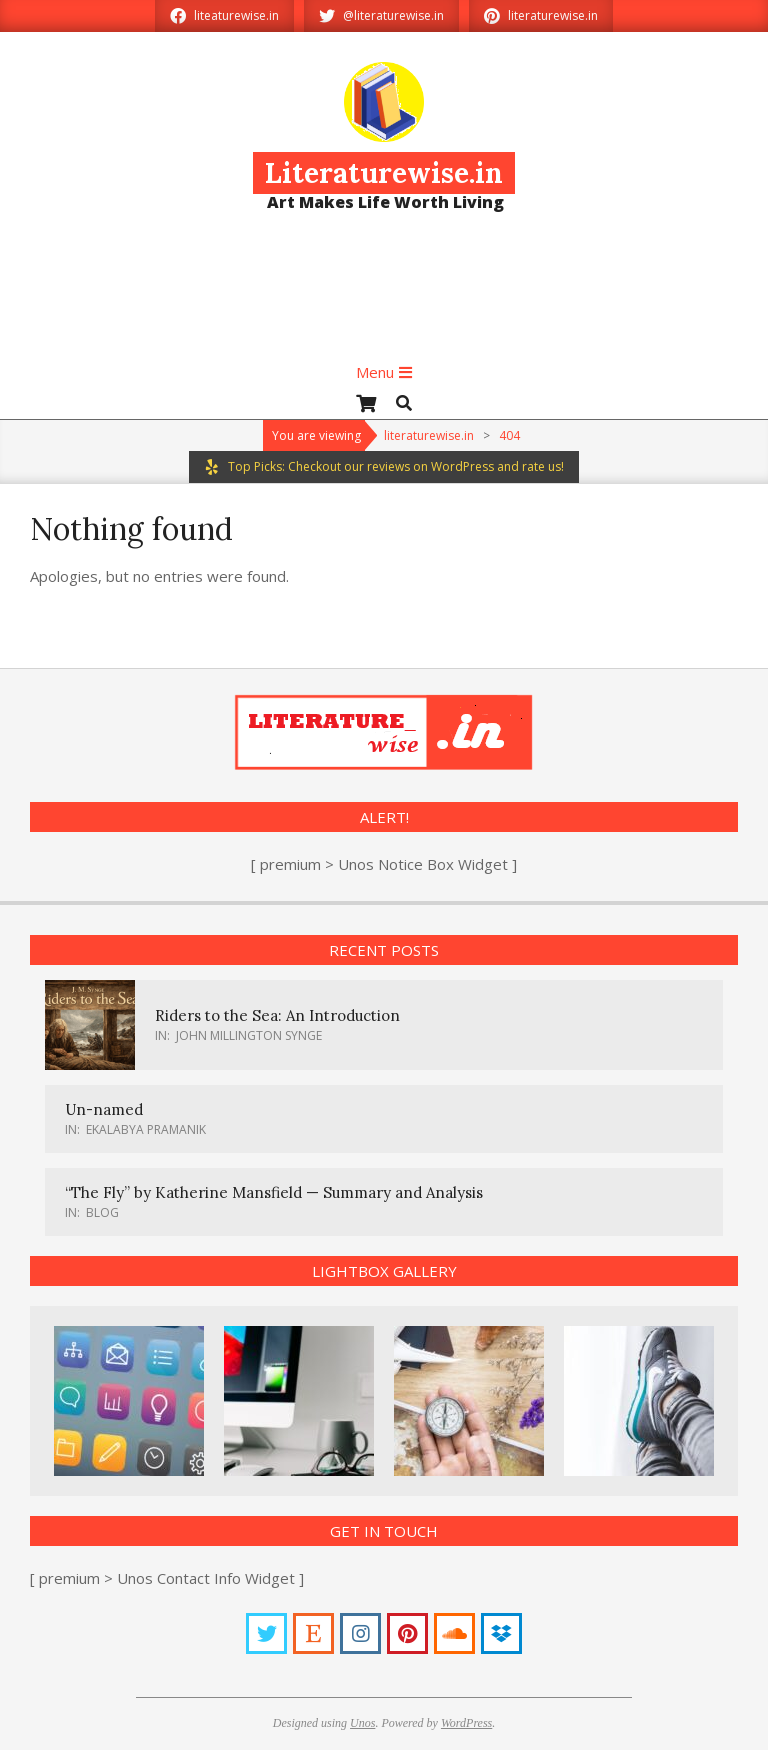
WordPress (466, 1723)
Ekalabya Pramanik (146, 1129)
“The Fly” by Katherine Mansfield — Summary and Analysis (274, 1192)
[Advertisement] (384, 295)
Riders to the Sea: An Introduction (277, 1015)
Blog (102, 1212)
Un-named (104, 1109)
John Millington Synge (249, 1035)
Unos (362, 1723)
